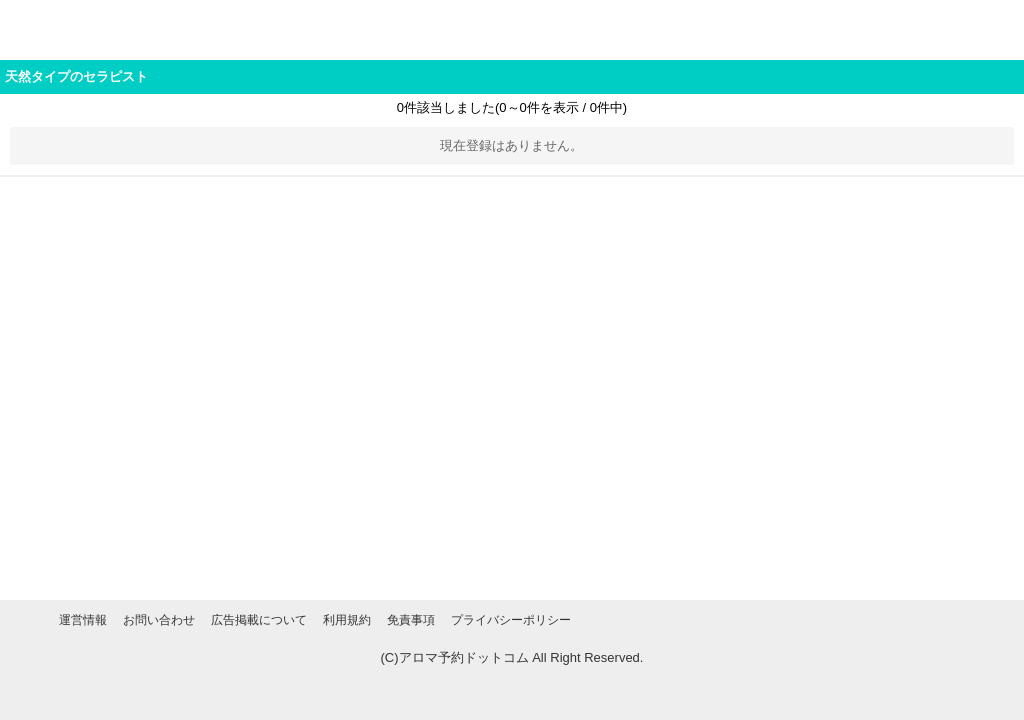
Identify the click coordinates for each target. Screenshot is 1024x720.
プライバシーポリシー (511, 620)
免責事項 (411, 620)
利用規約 (347, 620)
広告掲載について (259, 620)
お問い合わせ (159, 620)
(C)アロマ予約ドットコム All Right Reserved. (512, 657)
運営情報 (83, 620)
